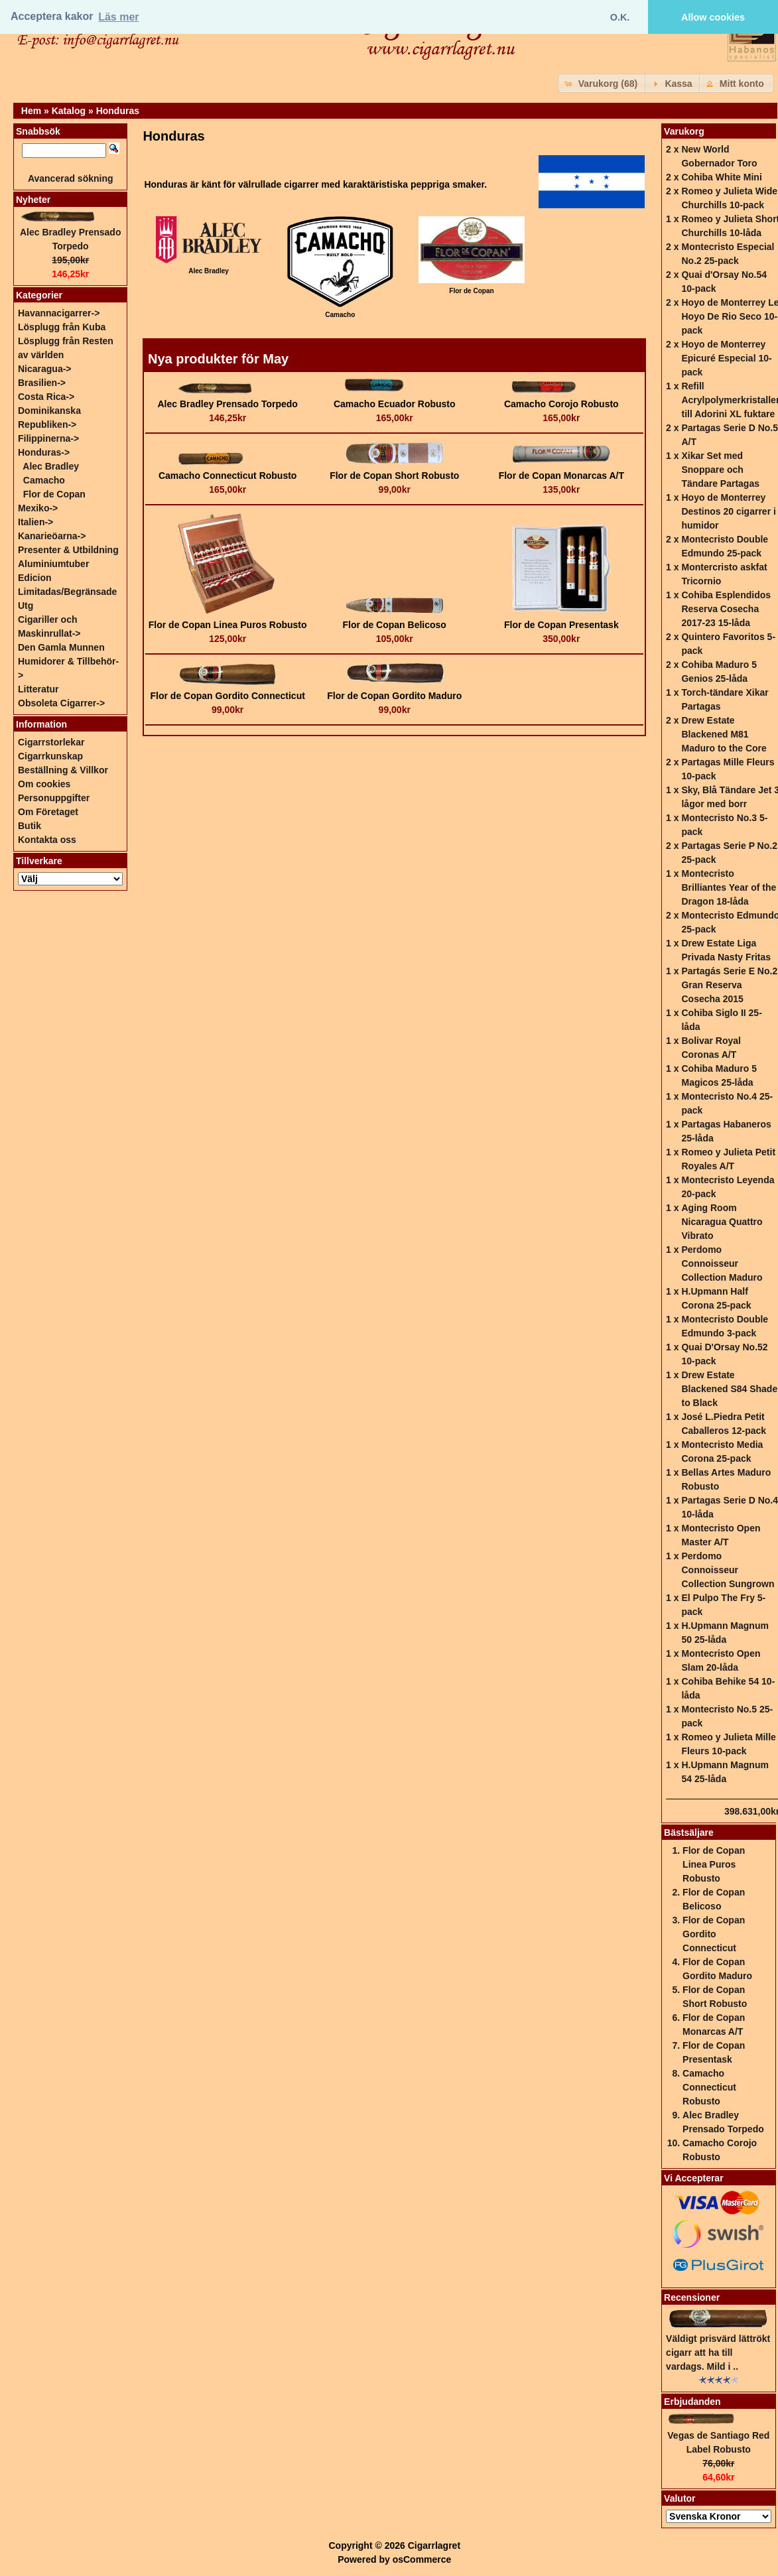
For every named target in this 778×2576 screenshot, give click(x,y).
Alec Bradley (51, 466)
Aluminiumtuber (53, 563)
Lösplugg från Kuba (61, 327)
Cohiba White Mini (721, 177)
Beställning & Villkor (63, 770)
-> (44, 452)
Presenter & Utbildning (68, 550)
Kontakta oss (47, 839)
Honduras (117, 110)
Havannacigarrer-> (58, 313)
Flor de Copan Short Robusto (394, 475)
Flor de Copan (54, 494)
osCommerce (422, 2559)
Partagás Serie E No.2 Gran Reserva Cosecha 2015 (729, 985)
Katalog (69, 110)
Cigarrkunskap (50, 756)
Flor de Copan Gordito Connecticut (228, 695)
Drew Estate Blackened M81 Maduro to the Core (723, 734)
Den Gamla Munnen (61, 647)
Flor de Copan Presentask (561, 624)
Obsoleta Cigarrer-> (61, 703)
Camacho (44, 480)
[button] (602, 83)
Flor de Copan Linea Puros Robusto (228, 624)
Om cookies (44, 784)
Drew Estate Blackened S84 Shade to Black (729, 1389)
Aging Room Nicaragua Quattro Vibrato (721, 1221)
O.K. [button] (620, 17)
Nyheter (33, 199)
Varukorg (684, 131)
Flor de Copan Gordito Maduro (394, 695)
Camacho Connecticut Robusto (227, 475)
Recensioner (692, 2297)
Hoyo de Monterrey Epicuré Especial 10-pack (726, 358)
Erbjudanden (692, 2401)
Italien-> (35, 522)
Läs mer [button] (118, 17)
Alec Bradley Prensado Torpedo (228, 404)
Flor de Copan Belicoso (394, 624)
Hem (31, 110)
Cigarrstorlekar (51, 742)
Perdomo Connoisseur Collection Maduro (721, 1263)
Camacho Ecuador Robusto (395, 404)
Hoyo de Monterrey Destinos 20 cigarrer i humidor (728, 511)
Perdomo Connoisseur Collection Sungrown (727, 1570)
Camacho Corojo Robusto (561, 404)
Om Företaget (48, 811)
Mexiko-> (38, 508)
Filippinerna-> (48, 438)
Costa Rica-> (46, 396)
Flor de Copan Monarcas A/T (561, 475)
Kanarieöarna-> (52, 536)
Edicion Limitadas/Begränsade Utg (67, 591)
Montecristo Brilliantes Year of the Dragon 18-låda (728, 887)
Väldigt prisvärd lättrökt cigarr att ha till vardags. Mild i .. (718, 2352)
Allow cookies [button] (713, 17)
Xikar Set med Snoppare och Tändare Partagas (720, 469)
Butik (29, 825)
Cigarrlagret (434, 2545)
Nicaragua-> (45, 368)
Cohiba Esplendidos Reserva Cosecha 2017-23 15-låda (726, 609)
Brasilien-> (42, 382)
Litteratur (38, 689)
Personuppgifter (54, 798)
